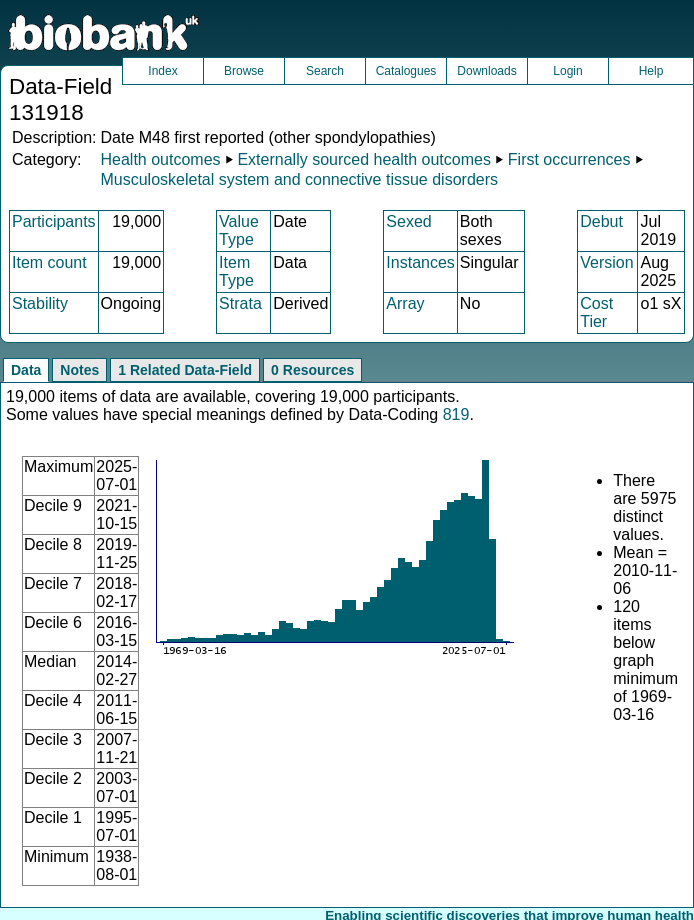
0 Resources (312, 370)
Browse (244, 71)
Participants (54, 221)
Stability (40, 303)
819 (456, 414)
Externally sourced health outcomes (363, 159)
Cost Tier (596, 312)
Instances (420, 262)
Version (606, 262)
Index (162, 71)
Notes (79, 370)
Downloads (486, 71)
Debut (601, 221)
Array (405, 303)
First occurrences (569, 159)
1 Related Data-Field (185, 370)
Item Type (236, 271)
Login (567, 71)
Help (651, 71)
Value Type (239, 230)
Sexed (408, 221)
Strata (240, 303)
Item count (49, 262)
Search (325, 71)
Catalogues (406, 71)
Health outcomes (160, 159)
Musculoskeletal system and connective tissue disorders (299, 179)
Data (26, 370)
